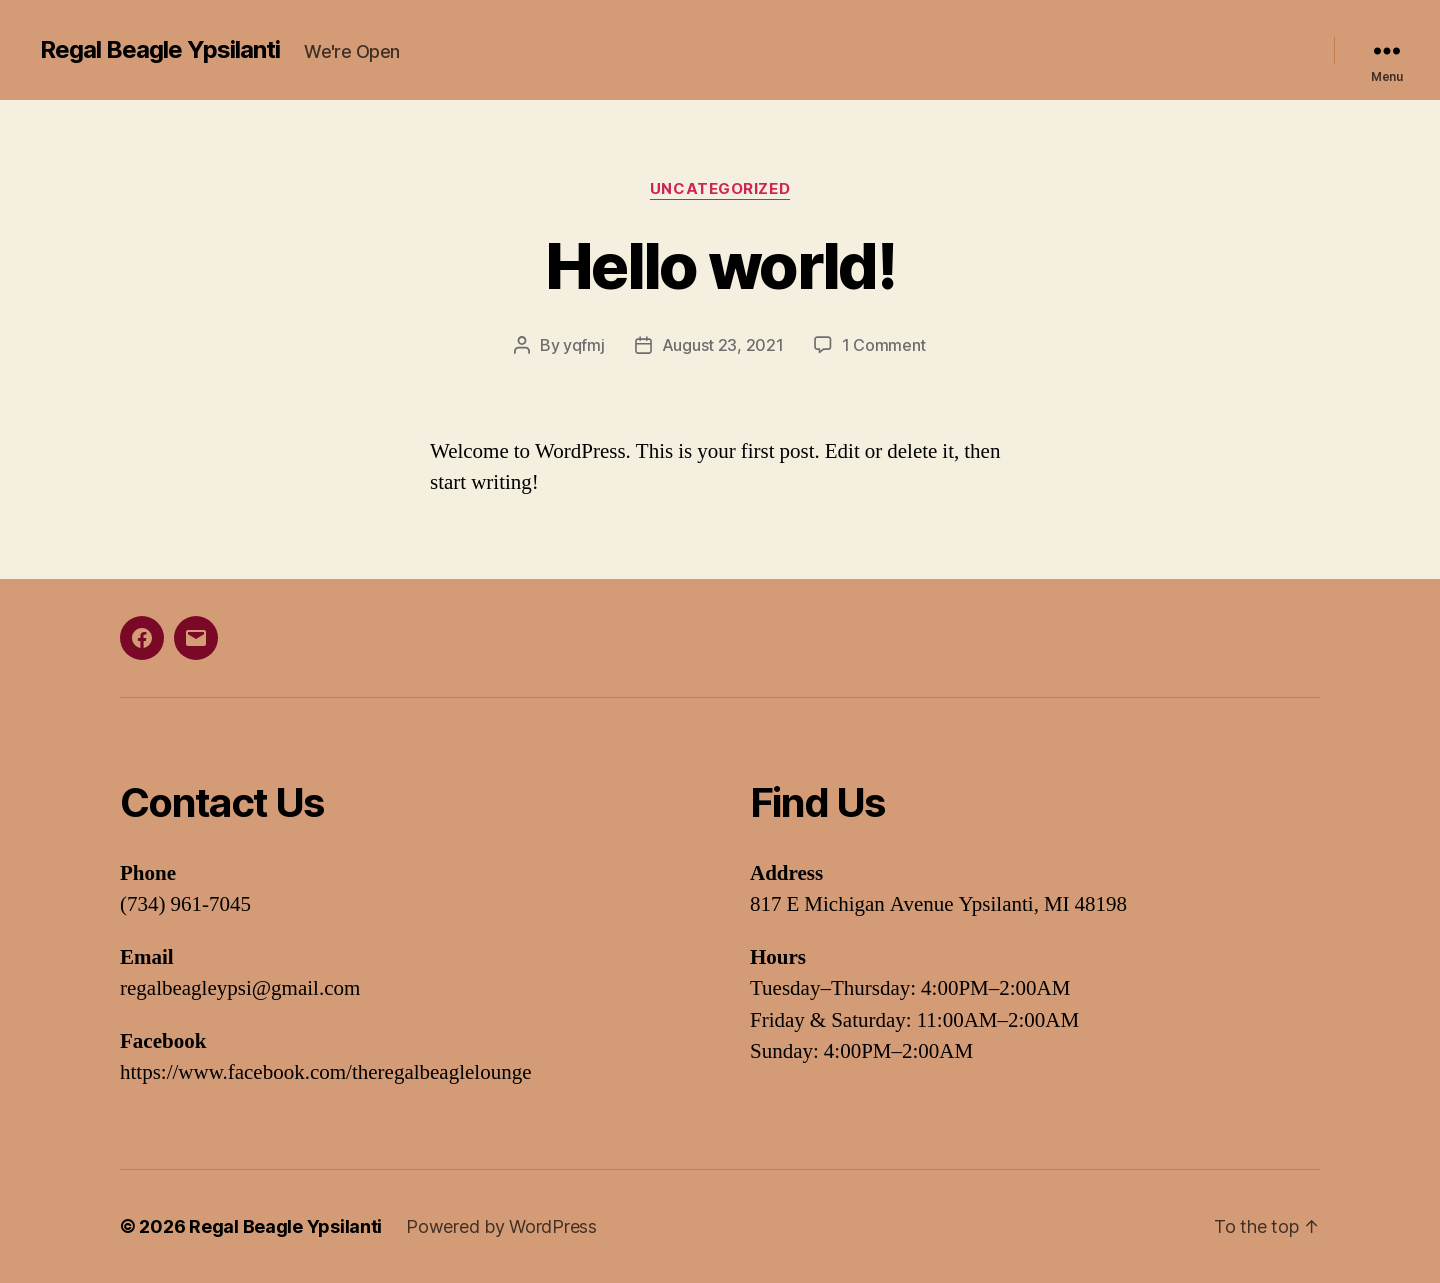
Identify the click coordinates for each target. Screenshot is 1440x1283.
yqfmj (584, 345)
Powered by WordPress (501, 1226)
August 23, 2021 (723, 345)
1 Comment (884, 345)
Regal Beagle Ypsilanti (160, 50)
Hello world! (720, 265)
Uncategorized (720, 189)
